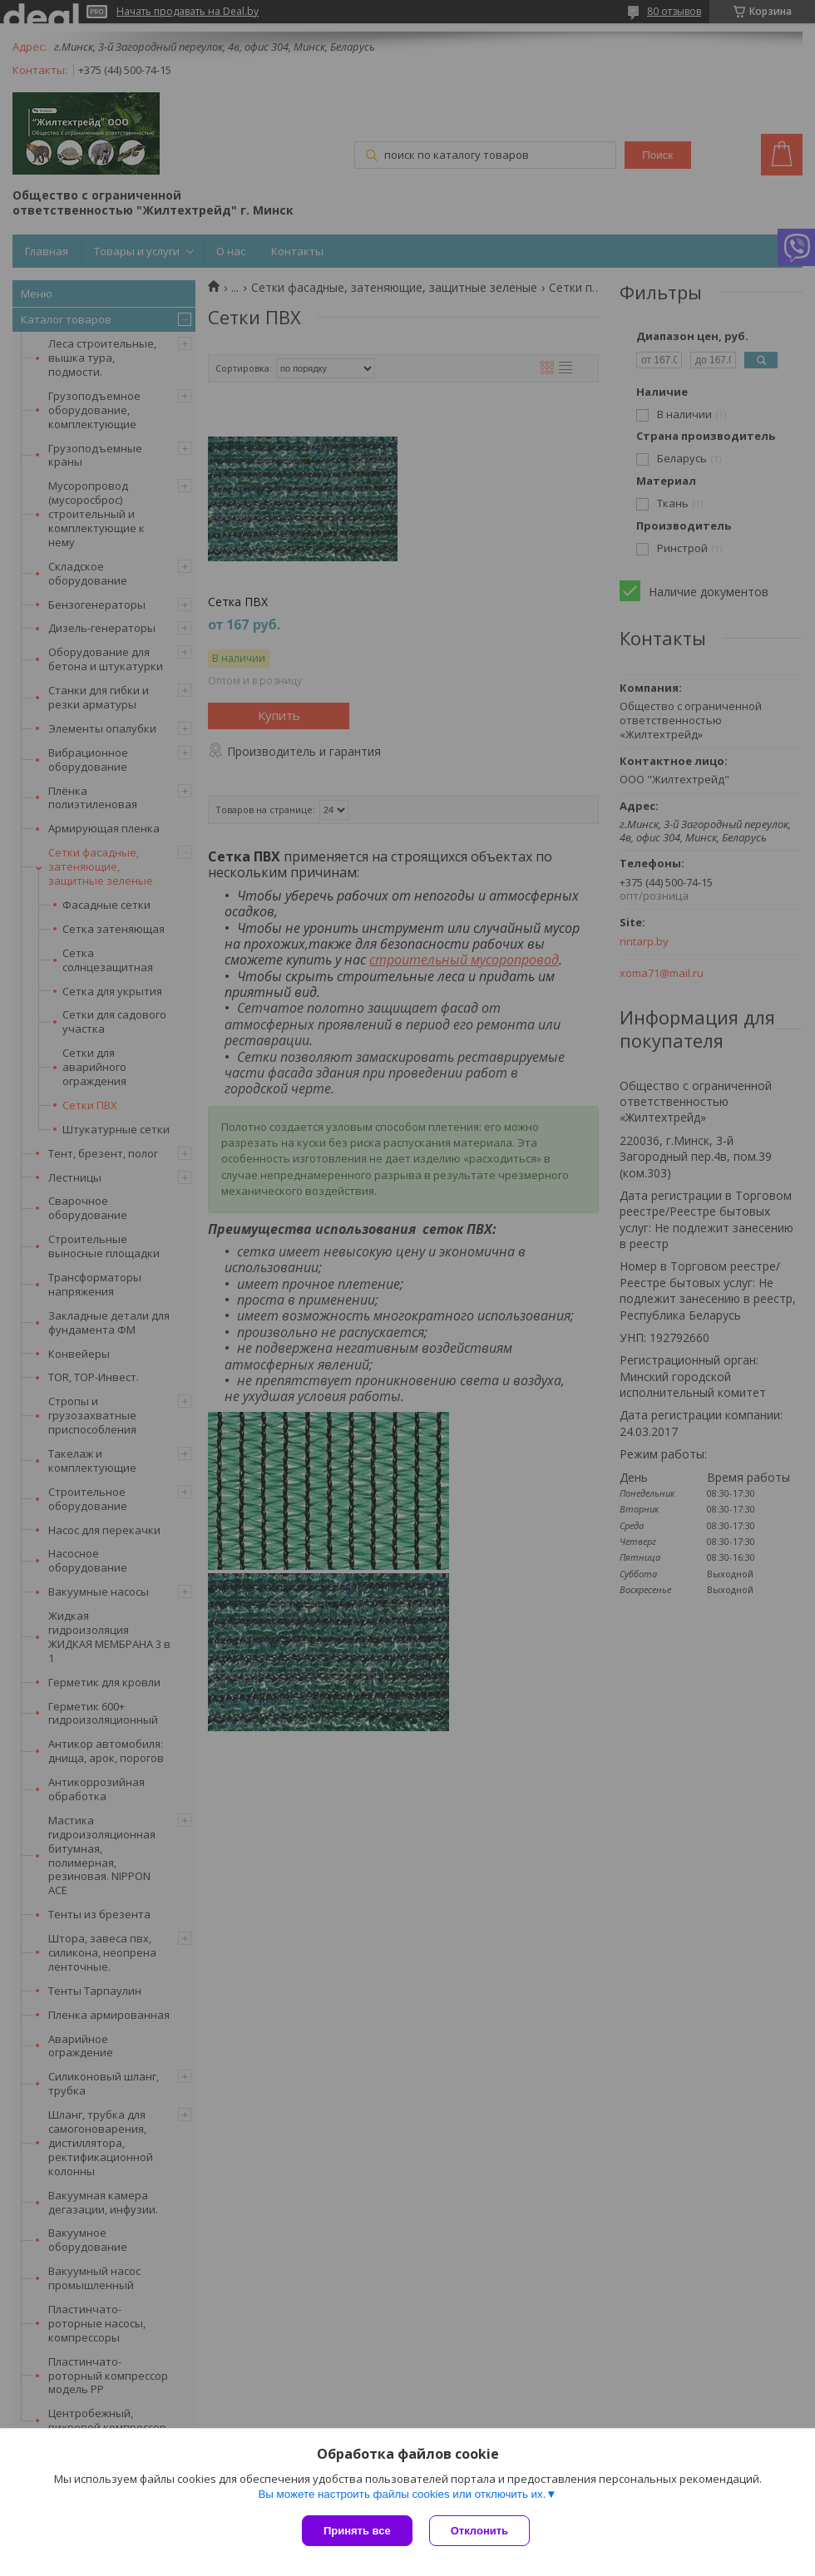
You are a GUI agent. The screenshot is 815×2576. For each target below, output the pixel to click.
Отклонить (479, 2530)
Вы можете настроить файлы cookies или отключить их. (402, 2494)
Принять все (357, 2530)
